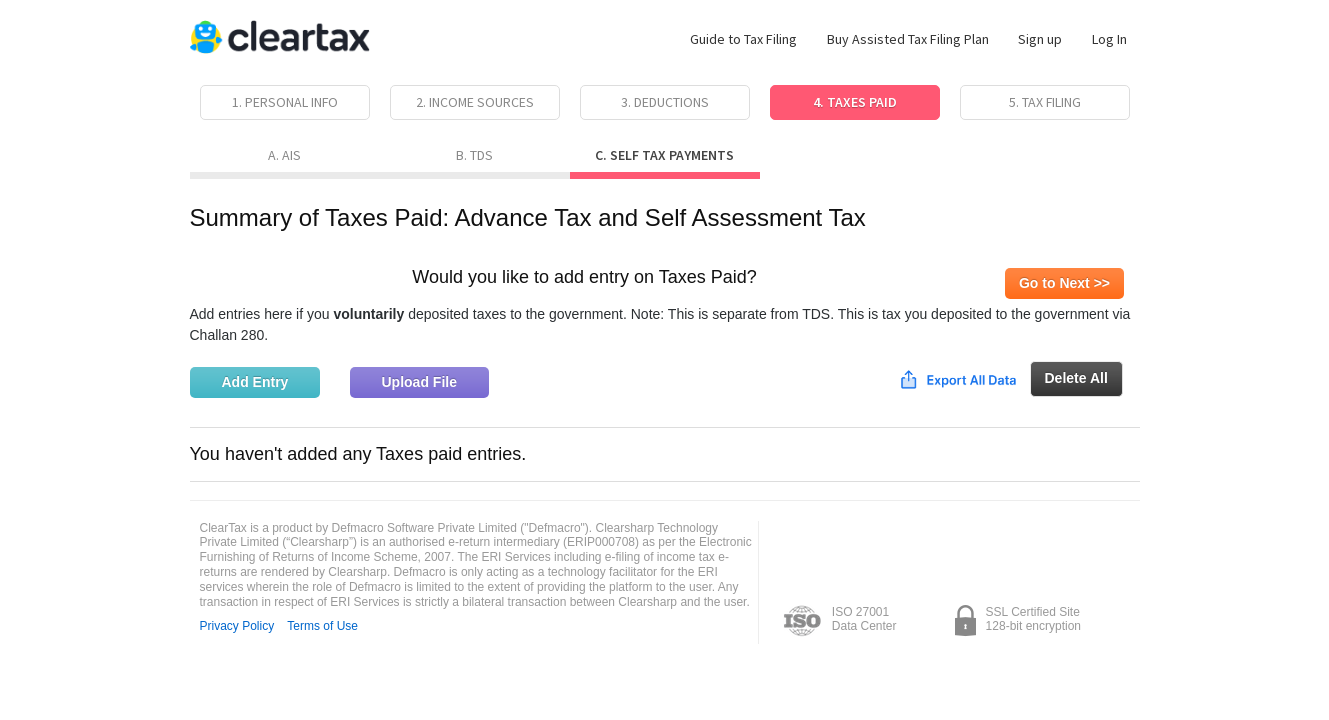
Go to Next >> (1064, 283)
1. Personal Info (285, 102)
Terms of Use (322, 626)
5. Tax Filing (1045, 102)
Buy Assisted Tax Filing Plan (908, 39)
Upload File (419, 382)
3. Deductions (665, 102)
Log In (1109, 39)
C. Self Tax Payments (664, 155)
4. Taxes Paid (855, 102)
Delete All (1076, 378)
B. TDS (474, 155)
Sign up (1040, 39)
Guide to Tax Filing (743, 39)
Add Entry (255, 382)
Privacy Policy (237, 626)
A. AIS (284, 155)
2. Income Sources (475, 102)
